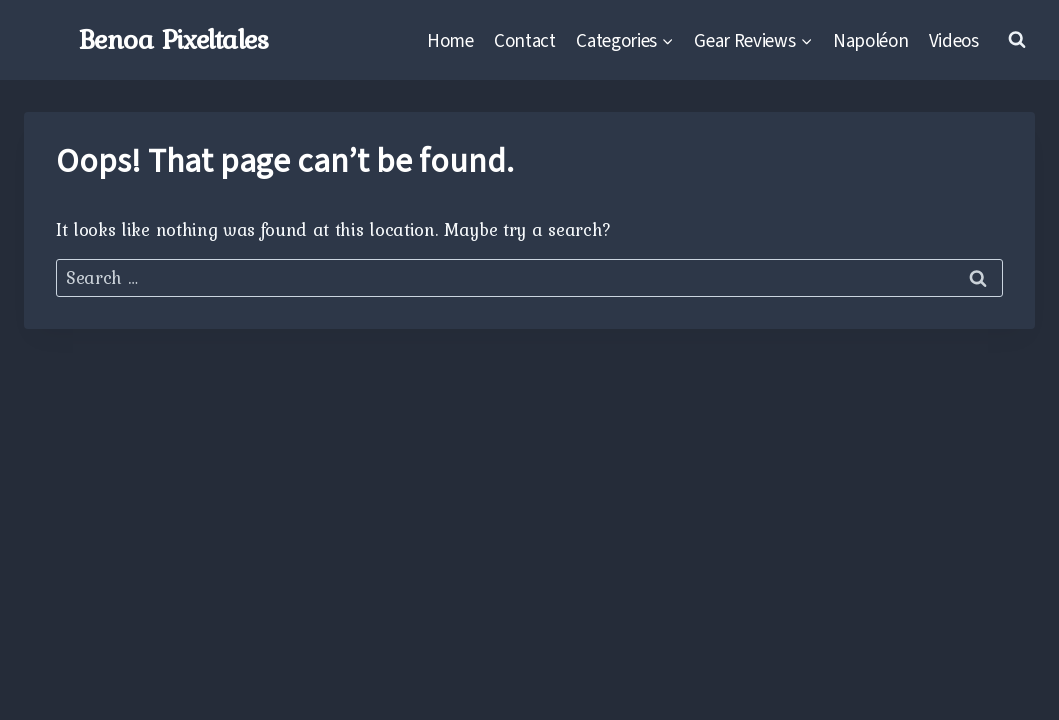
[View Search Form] (1017, 40)
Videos (954, 39)
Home (450, 39)
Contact (525, 39)
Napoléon (870, 39)
